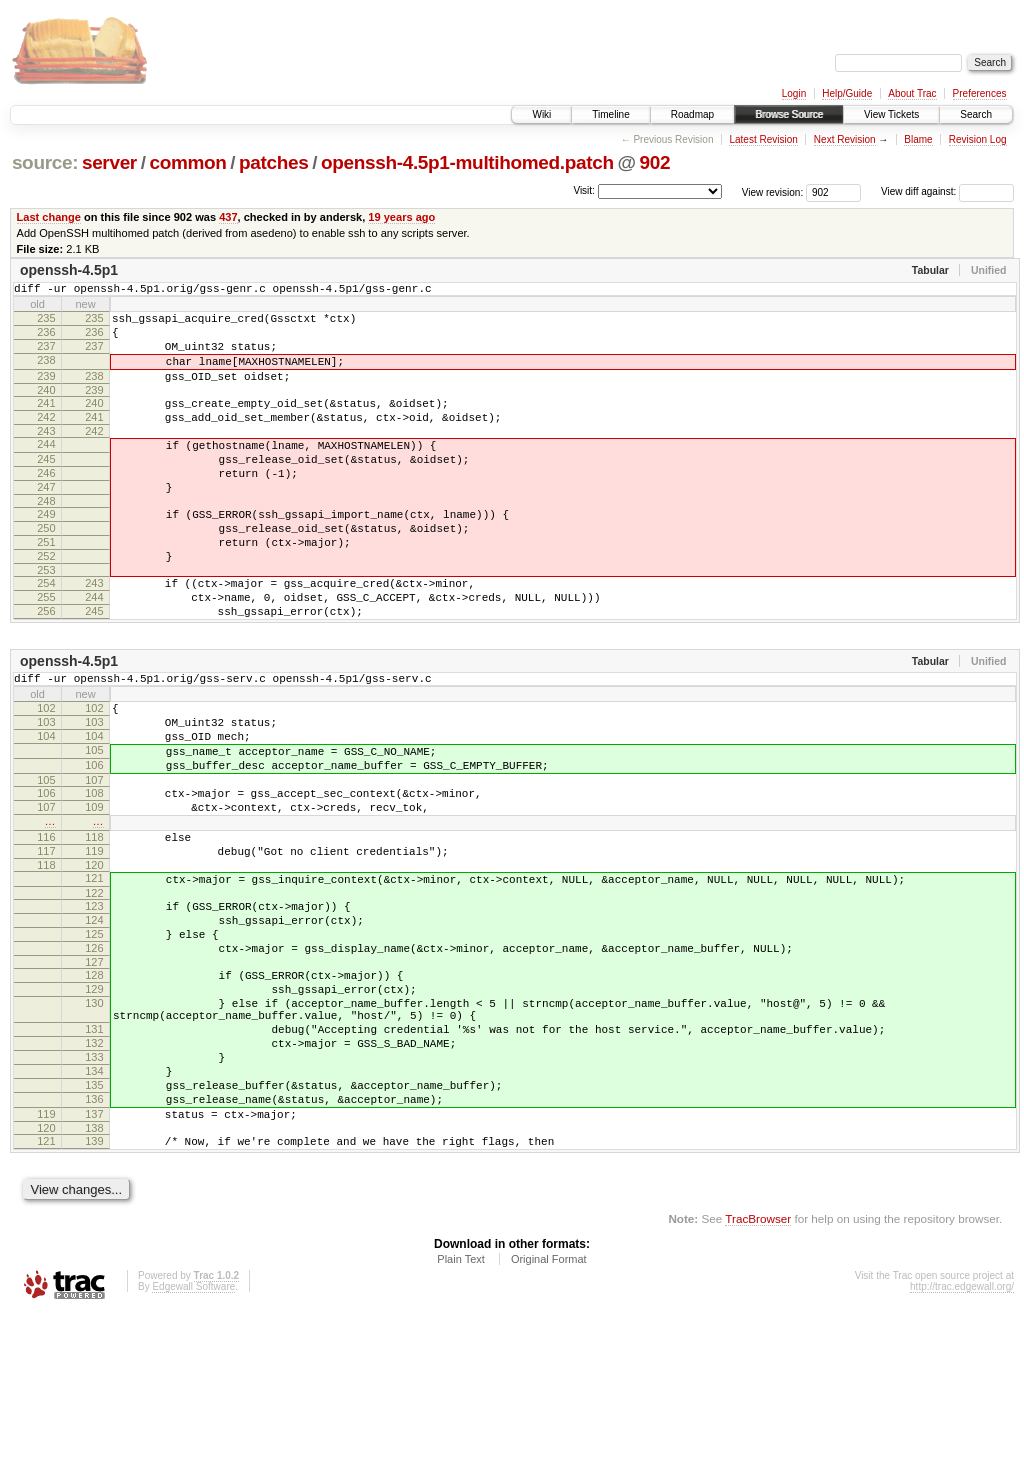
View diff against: (947, 191)
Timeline (610, 114)
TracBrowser (758, 1365)
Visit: (584, 190)
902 (654, 162)
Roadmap (692, 114)
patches (273, 162)
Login (794, 93)
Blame (918, 139)
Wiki (541, 114)
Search (976, 114)
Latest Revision (763, 139)
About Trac (912, 93)
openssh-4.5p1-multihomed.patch (467, 162)
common (187, 162)
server (109, 162)
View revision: (773, 191)
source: (45, 162)
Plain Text (461, 1406)
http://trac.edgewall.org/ (962, 1433)
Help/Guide (847, 93)
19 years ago (401, 217)
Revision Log (978, 139)
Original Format (549, 1406)
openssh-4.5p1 (69, 270)
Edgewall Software (193, 1433)
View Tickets (891, 114)
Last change (49, 217)
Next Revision (845, 139)
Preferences (980, 93)
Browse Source (789, 114)
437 (228, 217)
